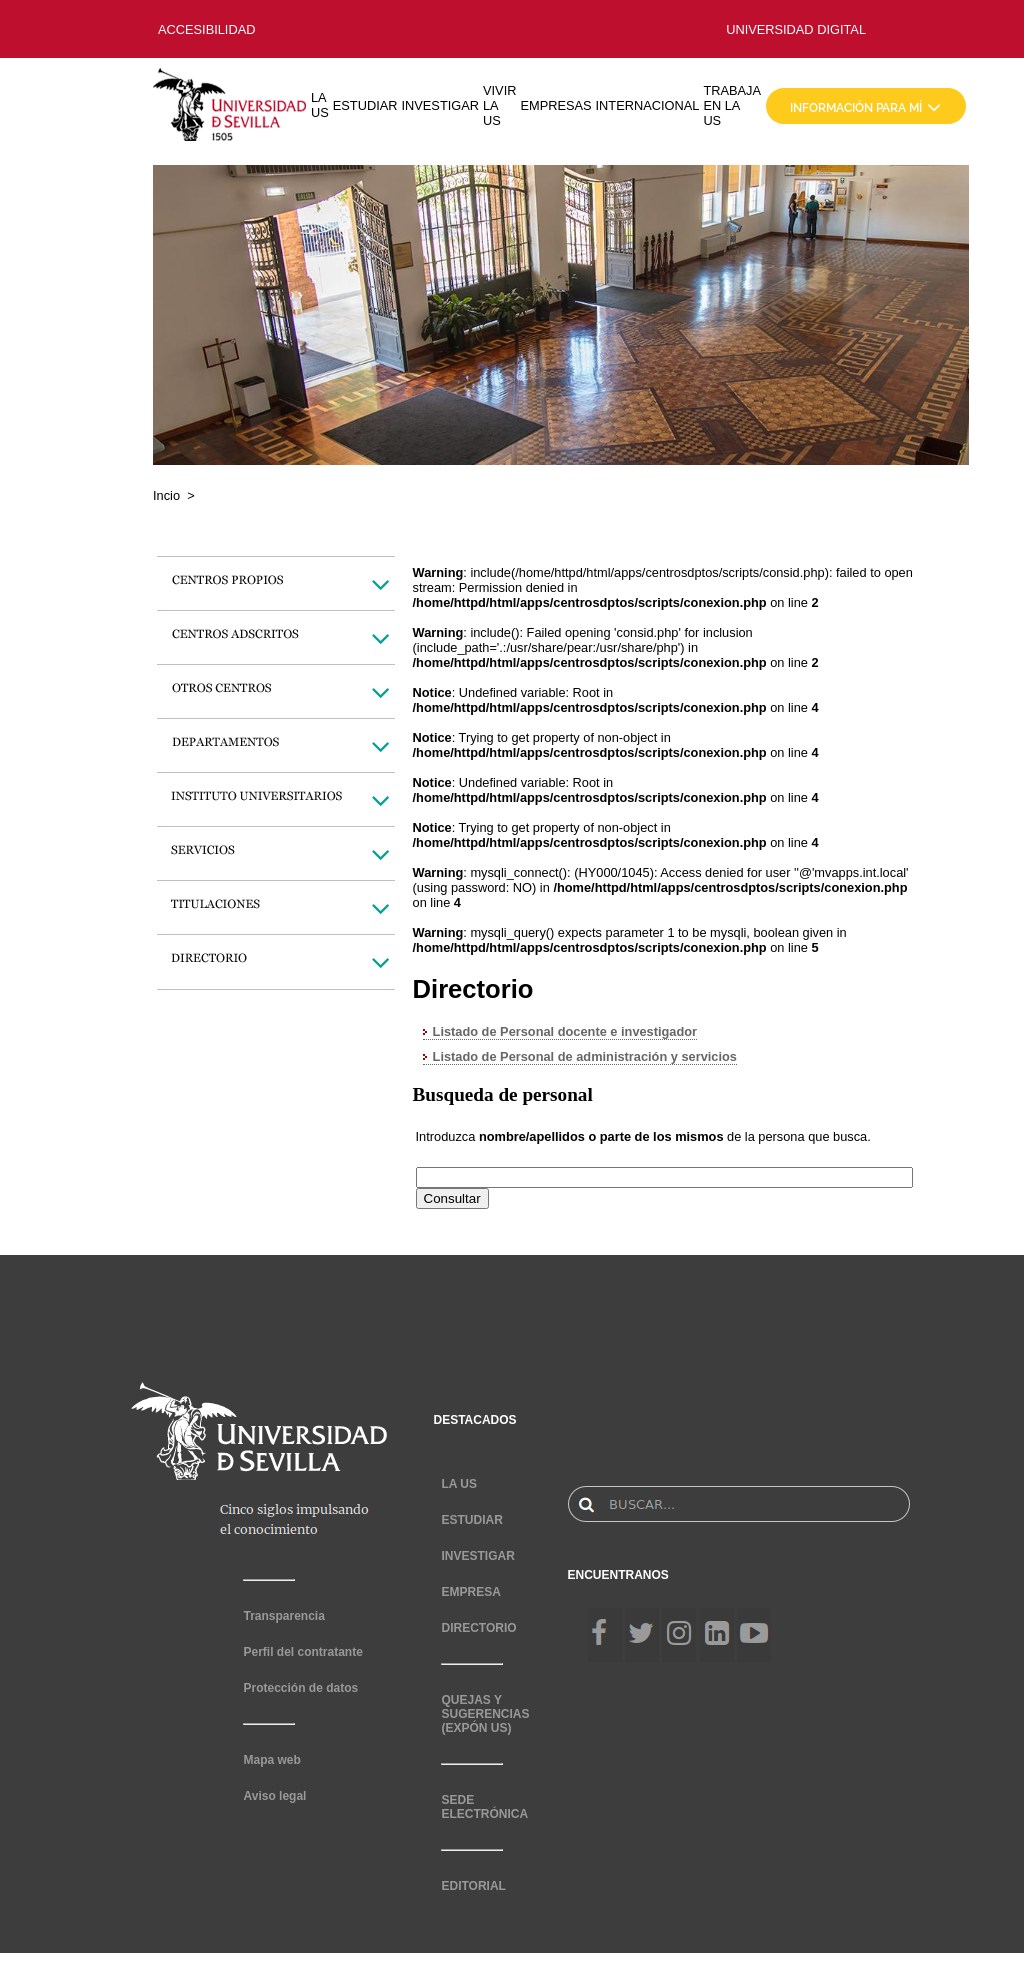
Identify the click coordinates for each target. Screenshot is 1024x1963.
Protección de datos (300, 1688)
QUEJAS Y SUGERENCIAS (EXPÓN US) (485, 1714)
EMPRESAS (555, 105)
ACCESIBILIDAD (206, 29)
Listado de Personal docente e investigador (565, 1031)
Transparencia (283, 1616)
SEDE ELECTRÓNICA (484, 1807)
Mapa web (271, 1760)
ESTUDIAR (365, 105)
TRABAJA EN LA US (732, 105)
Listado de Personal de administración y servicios (585, 1056)
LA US (320, 105)
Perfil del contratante (302, 1652)
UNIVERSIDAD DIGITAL (796, 29)
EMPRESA (470, 1592)
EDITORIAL (473, 1886)
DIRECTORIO (478, 1628)
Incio (166, 495)
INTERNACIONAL (648, 105)
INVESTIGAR (440, 105)
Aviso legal (274, 1796)
